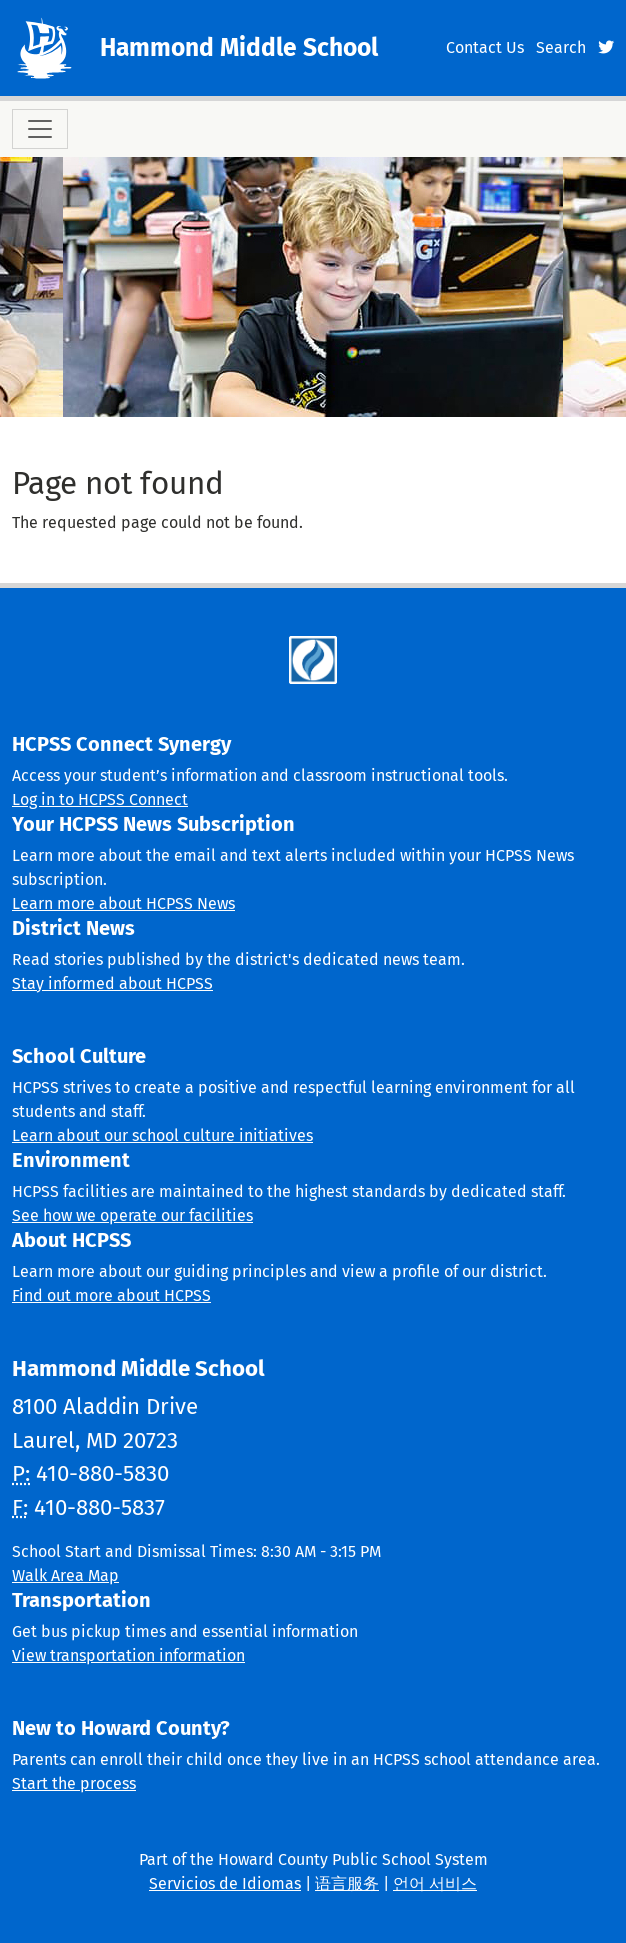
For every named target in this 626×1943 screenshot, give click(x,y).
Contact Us (485, 47)
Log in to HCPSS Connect (100, 799)
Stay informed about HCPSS (112, 983)
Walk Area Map (65, 1575)
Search (561, 47)
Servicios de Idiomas (225, 1883)
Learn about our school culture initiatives (162, 1135)
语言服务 (347, 1883)
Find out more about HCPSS (111, 1295)
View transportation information (128, 1655)
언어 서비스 (435, 1883)
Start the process (74, 1783)
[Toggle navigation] (40, 129)
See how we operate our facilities (132, 1215)
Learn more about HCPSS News (123, 903)
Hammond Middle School (239, 48)
